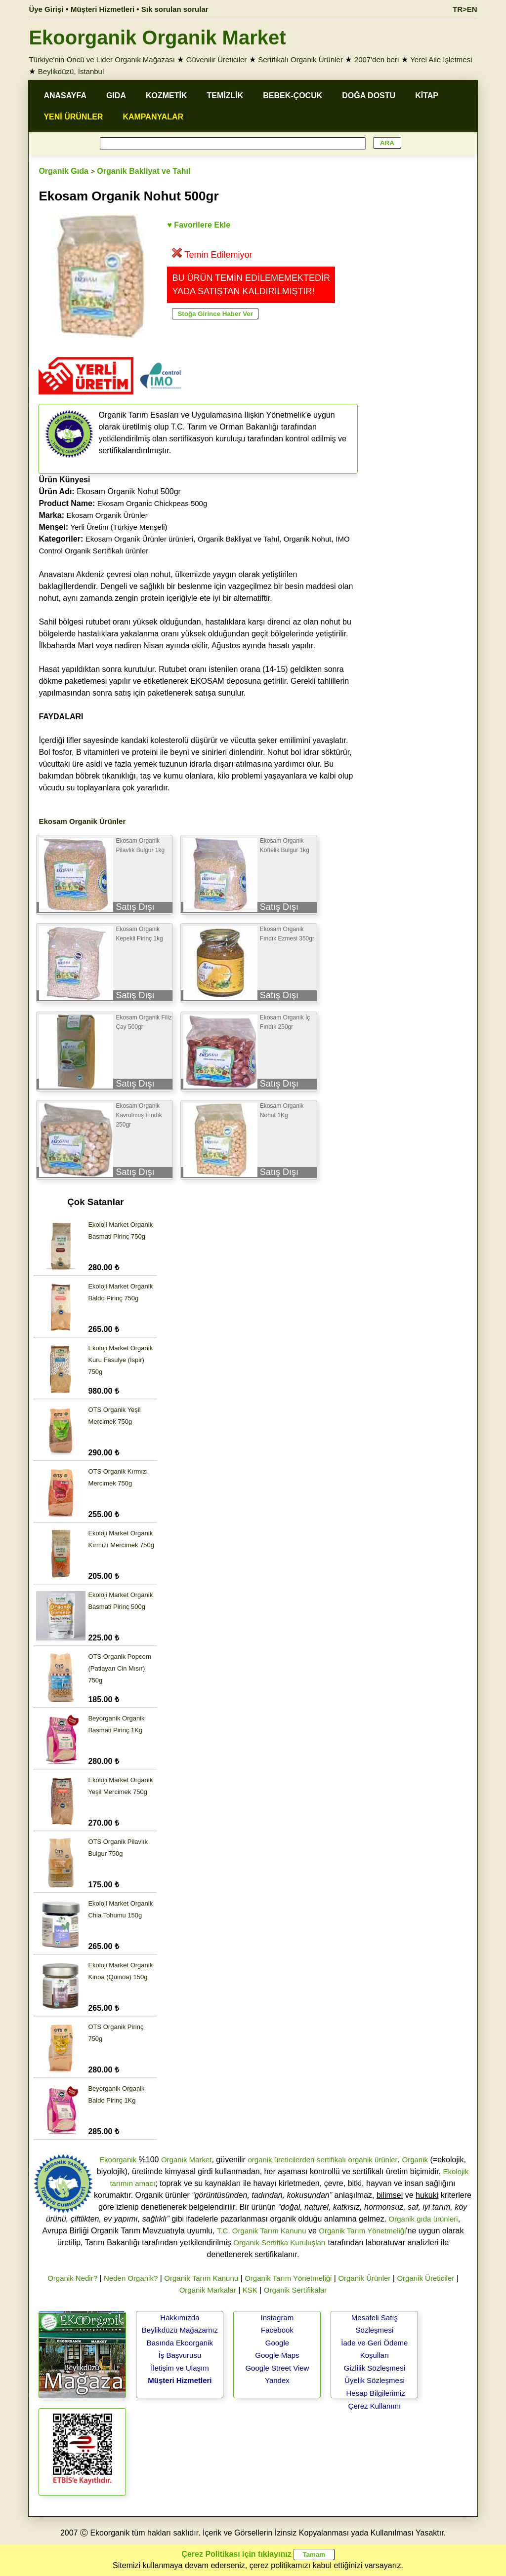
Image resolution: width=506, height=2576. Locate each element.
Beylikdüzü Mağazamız (180, 2330)
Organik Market (186, 2159)
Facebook (277, 2330)
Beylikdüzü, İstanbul (71, 71)
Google (277, 2343)
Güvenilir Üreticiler (216, 59)
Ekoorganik (117, 2159)
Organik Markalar (207, 2290)
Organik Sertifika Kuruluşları (279, 2242)
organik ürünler (373, 2159)
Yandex (277, 2380)
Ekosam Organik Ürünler (106, 515)
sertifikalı (331, 2159)
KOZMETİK (166, 95)
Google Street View (277, 2368)
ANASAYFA (64, 95)
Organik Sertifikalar (295, 2290)
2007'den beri (376, 59)
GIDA (116, 95)
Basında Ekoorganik (180, 2343)
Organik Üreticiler (425, 2278)
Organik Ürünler (364, 2278)
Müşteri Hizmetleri (179, 2380)
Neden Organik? (131, 2278)
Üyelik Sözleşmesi (374, 2380)
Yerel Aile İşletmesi (441, 59)
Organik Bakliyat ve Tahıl (143, 171)
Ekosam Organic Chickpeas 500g (152, 503)
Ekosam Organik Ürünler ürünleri (139, 539)
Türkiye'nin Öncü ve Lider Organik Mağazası (102, 59)
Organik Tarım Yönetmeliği (362, 2230)
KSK (250, 2290)
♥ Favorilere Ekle (198, 225)
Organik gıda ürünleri (423, 2219)
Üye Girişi (46, 9)
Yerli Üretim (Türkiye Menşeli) (118, 527)
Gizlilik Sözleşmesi (374, 2368)
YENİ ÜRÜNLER (73, 117)
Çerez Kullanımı (374, 2406)
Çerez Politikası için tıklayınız (236, 2554)
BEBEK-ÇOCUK (292, 95)
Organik (415, 2159)
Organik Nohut (308, 539)
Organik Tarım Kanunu (201, 2278)
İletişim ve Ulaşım (180, 2368)
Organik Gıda (63, 171)
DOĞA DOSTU (368, 95)
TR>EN (465, 9)
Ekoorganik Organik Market (157, 37)
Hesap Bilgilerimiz (375, 2393)
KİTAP (426, 95)
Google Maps (277, 2355)
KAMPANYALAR (153, 117)
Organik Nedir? (72, 2278)
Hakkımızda (179, 2317)
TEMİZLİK (225, 95)
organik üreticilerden (281, 2159)
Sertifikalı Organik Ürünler (300, 59)
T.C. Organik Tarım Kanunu (261, 2230)
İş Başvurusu (180, 2355)
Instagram (277, 2317)
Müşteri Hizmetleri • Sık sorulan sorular (140, 9)
